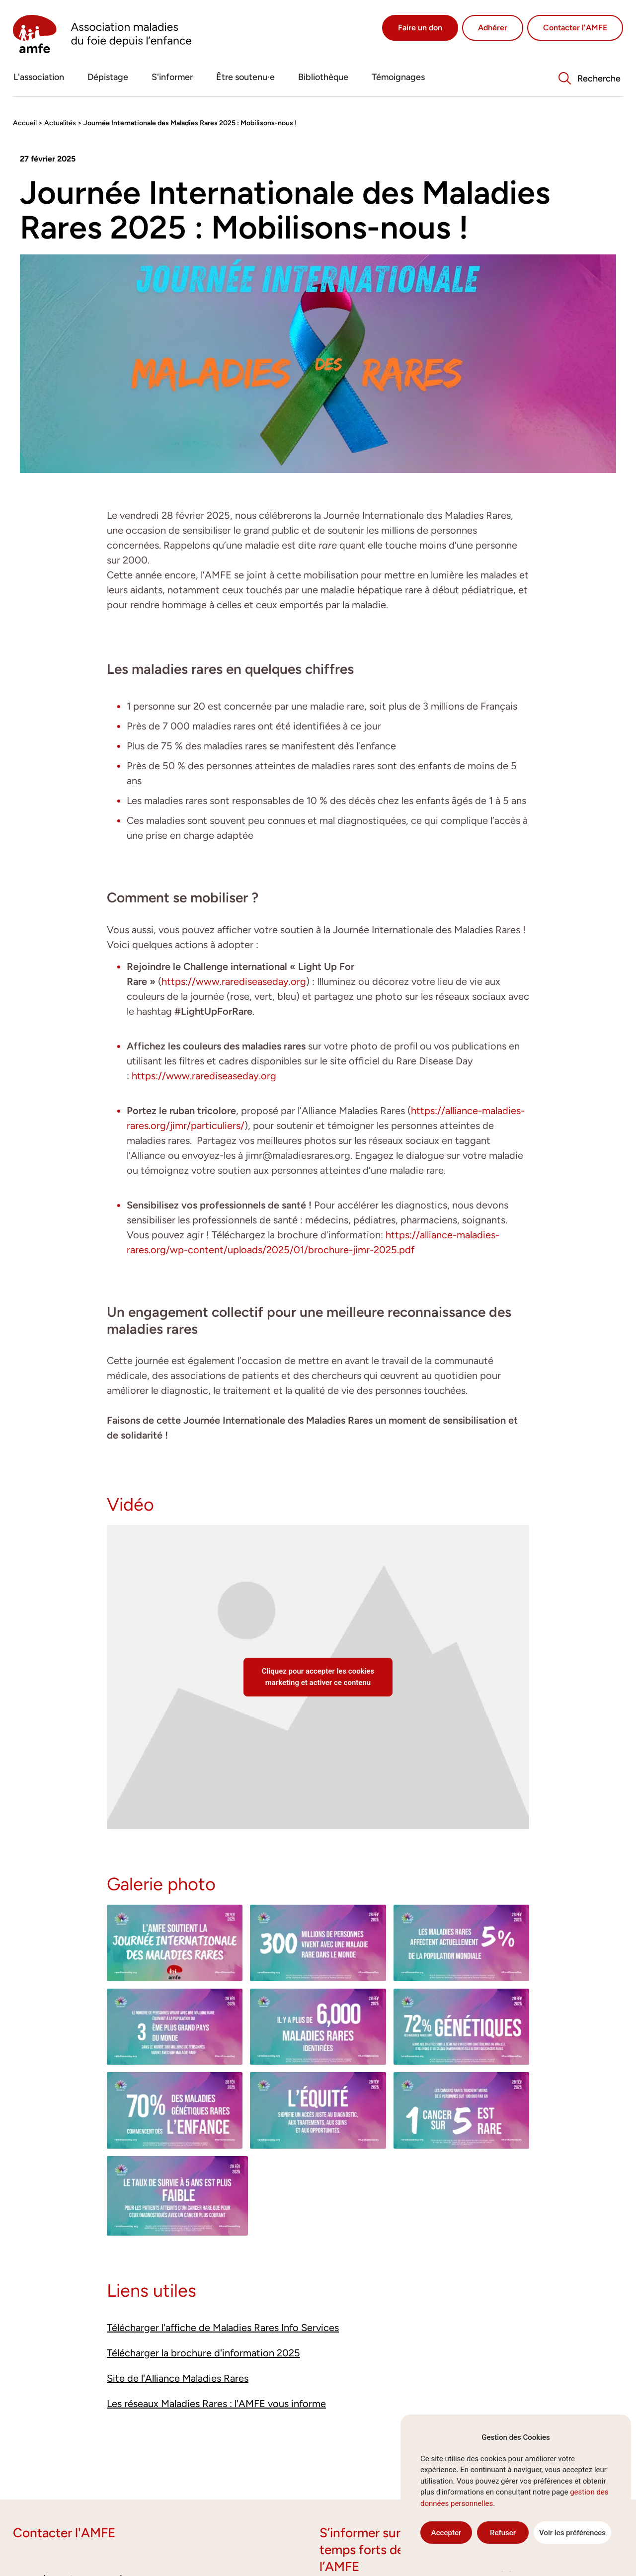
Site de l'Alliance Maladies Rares (177, 2378)
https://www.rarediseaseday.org (233, 981)
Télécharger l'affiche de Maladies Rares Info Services (223, 2328)
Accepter (446, 2532)
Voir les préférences (572, 2532)
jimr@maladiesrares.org (297, 1155)
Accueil (25, 123)
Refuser (503, 2532)
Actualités (60, 123)
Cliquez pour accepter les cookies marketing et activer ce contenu (318, 1677)
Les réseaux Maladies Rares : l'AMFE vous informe (216, 2404)
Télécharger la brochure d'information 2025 (203, 2353)
